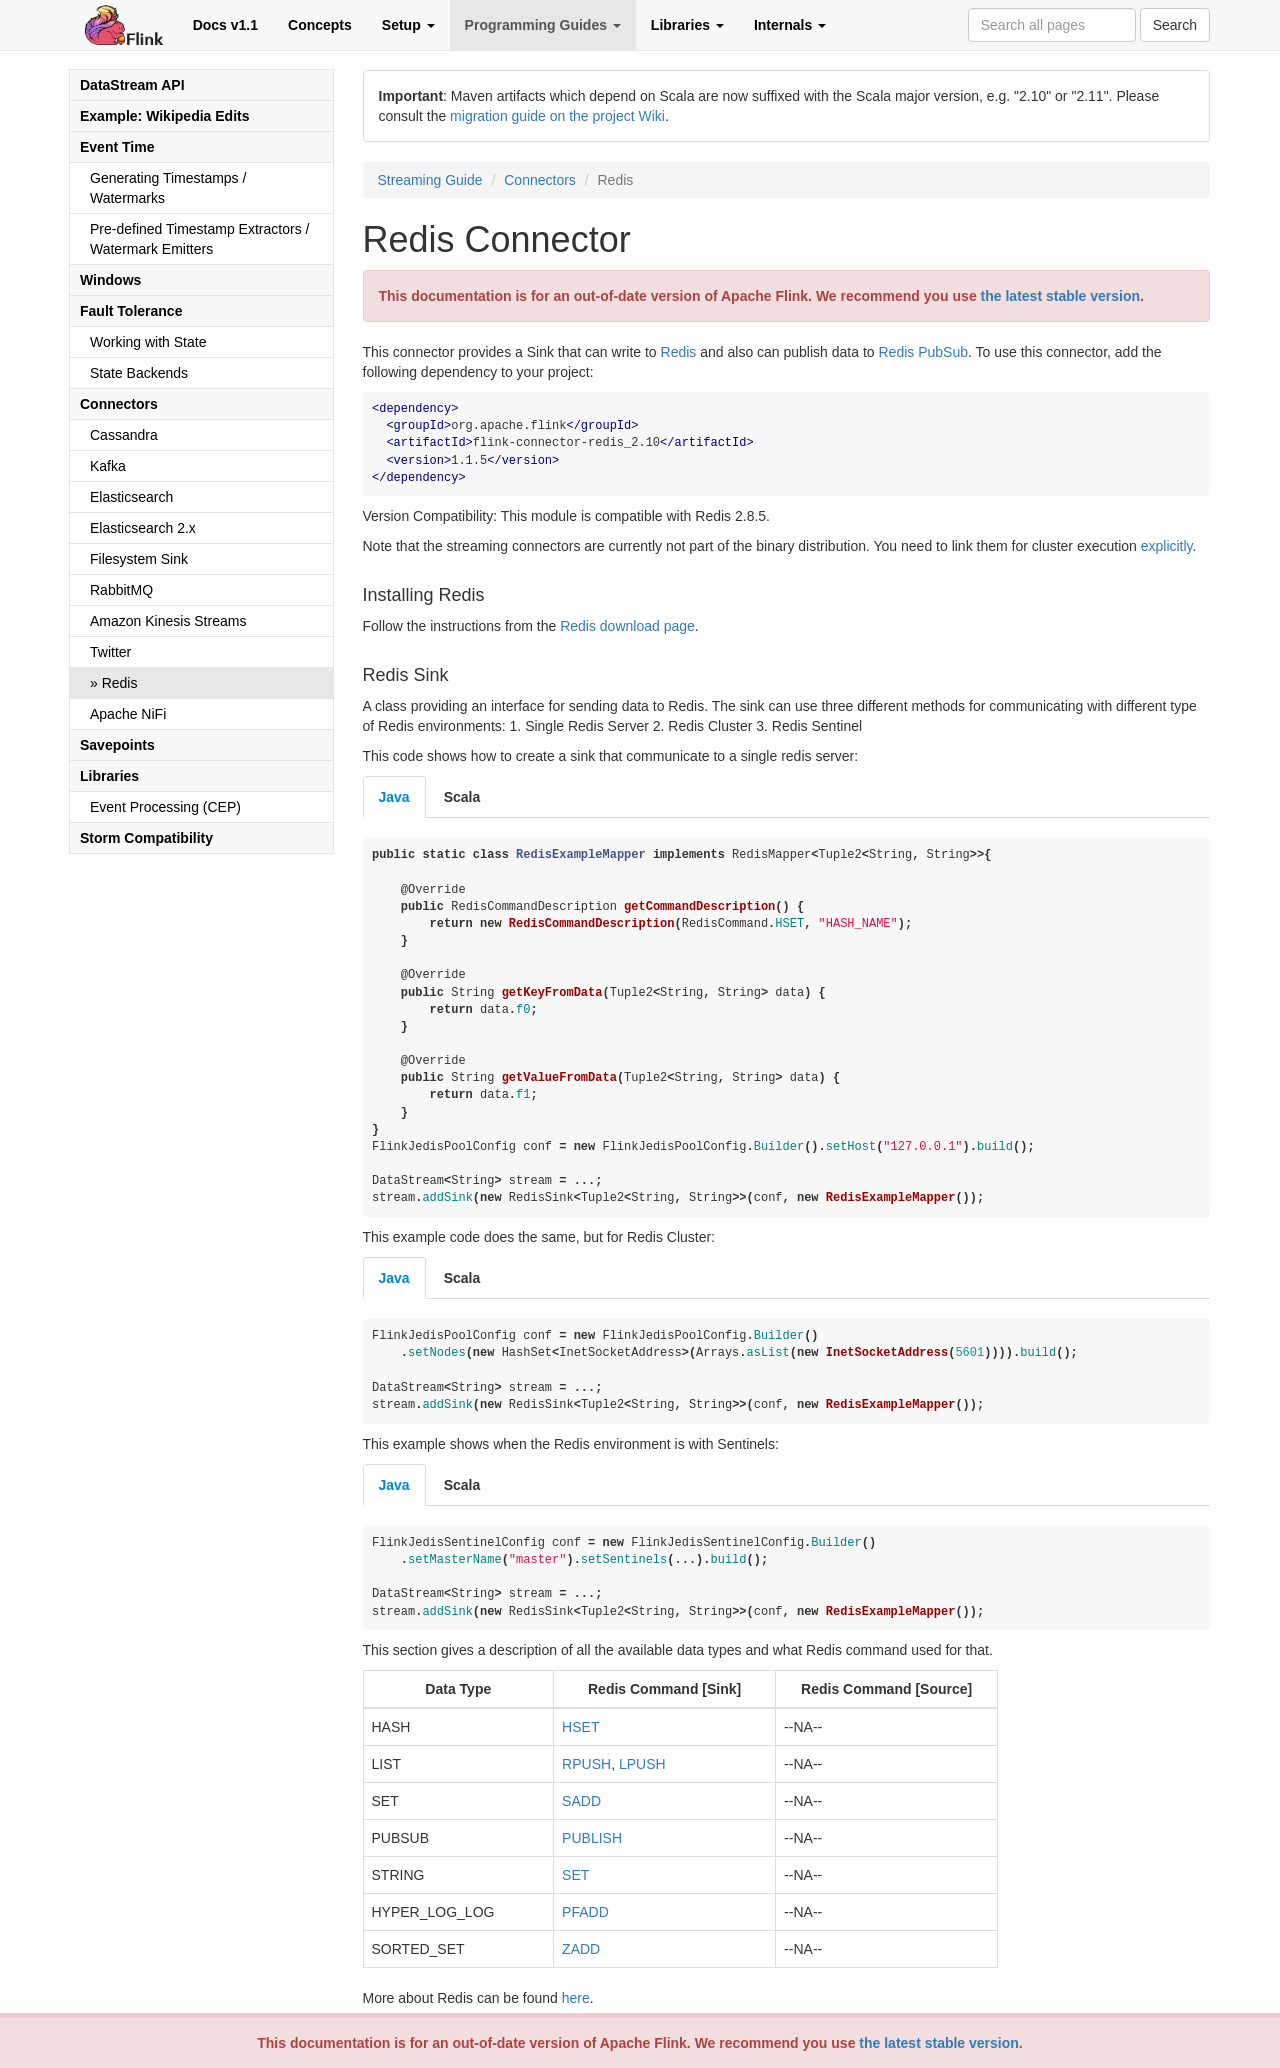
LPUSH (642, 1764)
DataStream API (132, 85)
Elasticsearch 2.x (143, 528)
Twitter (110, 652)
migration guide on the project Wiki (557, 116)
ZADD (581, 1949)
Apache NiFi (128, 714)
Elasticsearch (131, 497)
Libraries (109, 776)
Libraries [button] (687, 25)
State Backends (139, 373)
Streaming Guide (430, 180)
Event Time (117, 147)
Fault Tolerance (131, 311)
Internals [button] (790, 25)
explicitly (1167, 546)
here (576, 1998)
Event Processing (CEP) (165, 807)
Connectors (119, 404)
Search (1175, 25)
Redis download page (627, 626)
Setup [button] (408, 25)
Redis (120, 683)
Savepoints (117, 745)
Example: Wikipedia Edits (164, 116)
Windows (110, 280)
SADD (581, 1801)
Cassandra (124, 435)
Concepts (320, 25)
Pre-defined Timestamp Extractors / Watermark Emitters (199, 239)
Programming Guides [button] (543, 25)
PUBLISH (592, 1838)
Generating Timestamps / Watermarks (168, 188)
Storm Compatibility (146, 838)
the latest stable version (939, 2043)
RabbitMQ (121, 590)
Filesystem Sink (139, 559)
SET (575, 1875)
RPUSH (586, 1764)
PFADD (585, 1912)
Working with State (148, 342)
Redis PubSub (923, 352)
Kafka (108, 466)
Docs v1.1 (225, 25)
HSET (580, 1727)
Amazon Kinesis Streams (168, 621)
